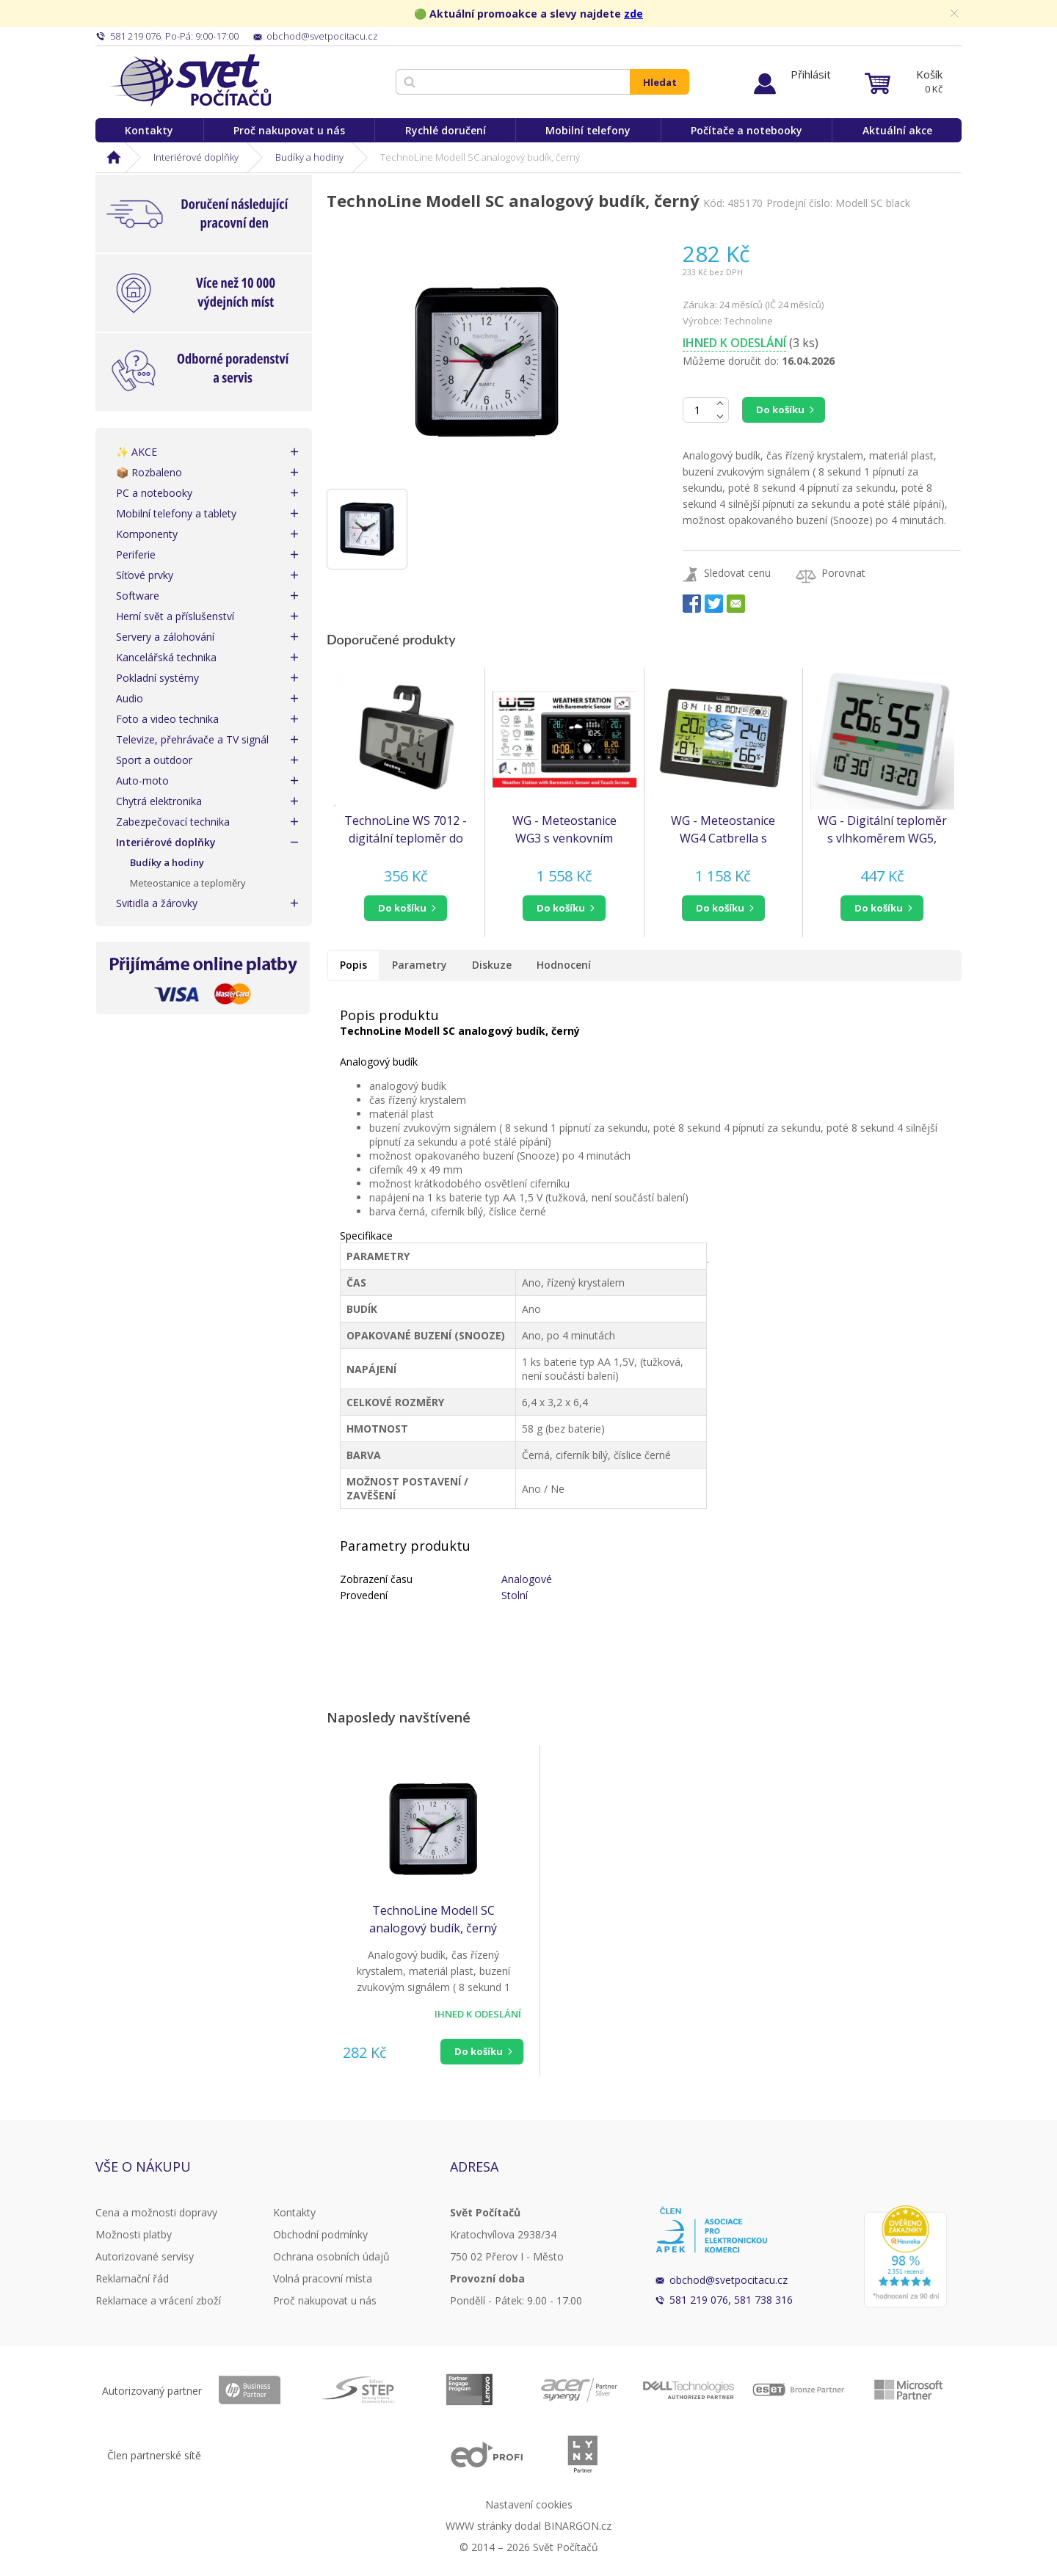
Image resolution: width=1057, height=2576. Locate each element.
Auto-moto (142, 780)
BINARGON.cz (577, 2526)
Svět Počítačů (190, 80)
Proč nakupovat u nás (289, 130)
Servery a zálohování (165, 637)
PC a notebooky (154, 493)
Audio (129, 698)
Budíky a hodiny (309, 157)
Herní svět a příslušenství (175, 616)
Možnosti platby (133, 2234)
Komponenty (147, 534)
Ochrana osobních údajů (331, 2256)
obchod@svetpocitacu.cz (728, 2280)
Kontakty (149, 130)
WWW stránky (479, 2526)
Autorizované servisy (144, 2256)
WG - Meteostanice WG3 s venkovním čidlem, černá (564, 829)
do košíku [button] (402, 907)
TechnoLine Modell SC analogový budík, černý (433, 1919)
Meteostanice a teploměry (188, 882)
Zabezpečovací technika (173, 822)
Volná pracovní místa (322, 2278)
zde (633, 14)
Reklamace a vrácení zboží (158, 2300)
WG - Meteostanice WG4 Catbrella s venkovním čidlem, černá (723, 829)
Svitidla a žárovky (156, 903)
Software (137, 596)
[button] (405, 908)
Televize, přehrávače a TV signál (192, 739)
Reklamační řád (132, 2278)
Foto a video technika (167, 719)
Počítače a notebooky (746, 130)
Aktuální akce (897, 130)
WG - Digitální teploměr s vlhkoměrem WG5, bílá (882, 829)
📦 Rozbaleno (149, 472)
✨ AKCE (136, 452)
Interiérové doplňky (196, 157)
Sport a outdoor (154, 760)
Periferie (136, 554)
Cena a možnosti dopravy (156, 2212)
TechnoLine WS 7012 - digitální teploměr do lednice (405, 829)
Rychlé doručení (445, 130)
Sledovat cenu (737, 573)
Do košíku (780, 409)
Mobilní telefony (588, 130)
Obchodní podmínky (320, 2234)
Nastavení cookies (529, 2504)
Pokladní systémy (157, 678)
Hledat (660, 82)
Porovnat (843, 573)
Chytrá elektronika (159, 801)
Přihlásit (811, 74)
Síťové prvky (144, 575)
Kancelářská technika (166, 657)
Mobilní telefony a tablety (176, 513)
